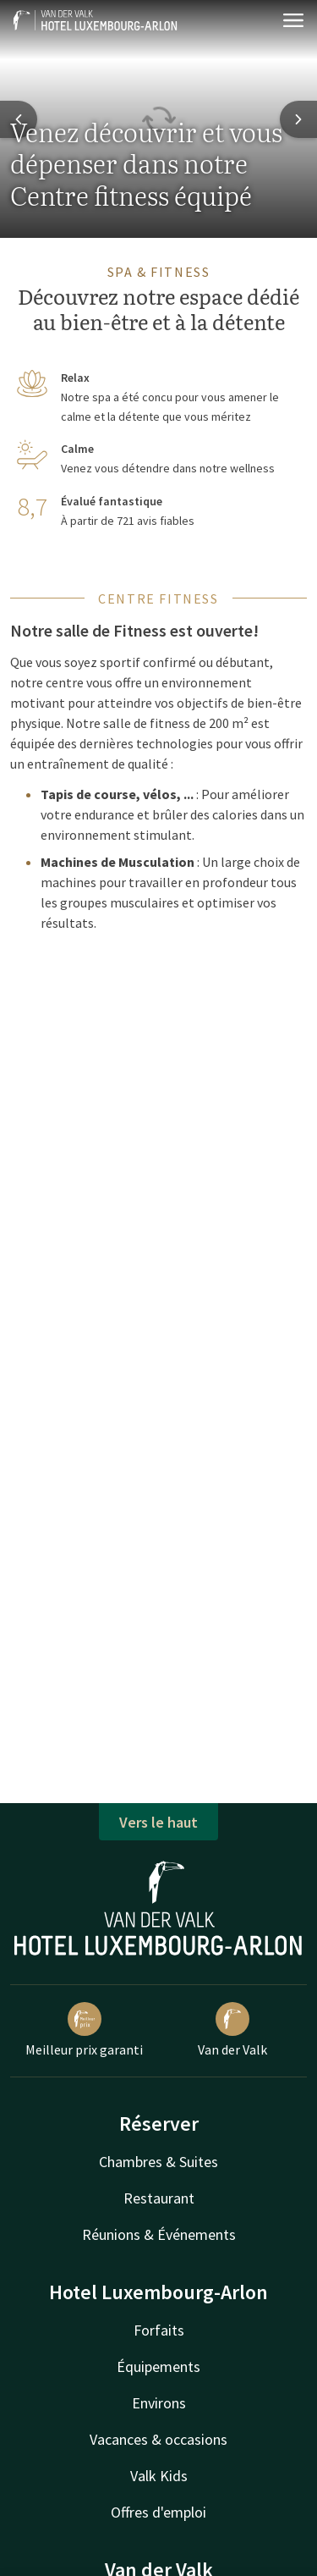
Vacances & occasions (158, 2439)
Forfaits (159, 2330)
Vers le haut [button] (158, 1822)
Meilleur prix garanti (84, 2030)
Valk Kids (159, 2475)
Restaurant (158, 2198)
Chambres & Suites (158, 2161)
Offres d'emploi (158, 2512)
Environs (159, 2403)
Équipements (158, 2366)
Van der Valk (232, 2030)
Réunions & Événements (159, 2234)
